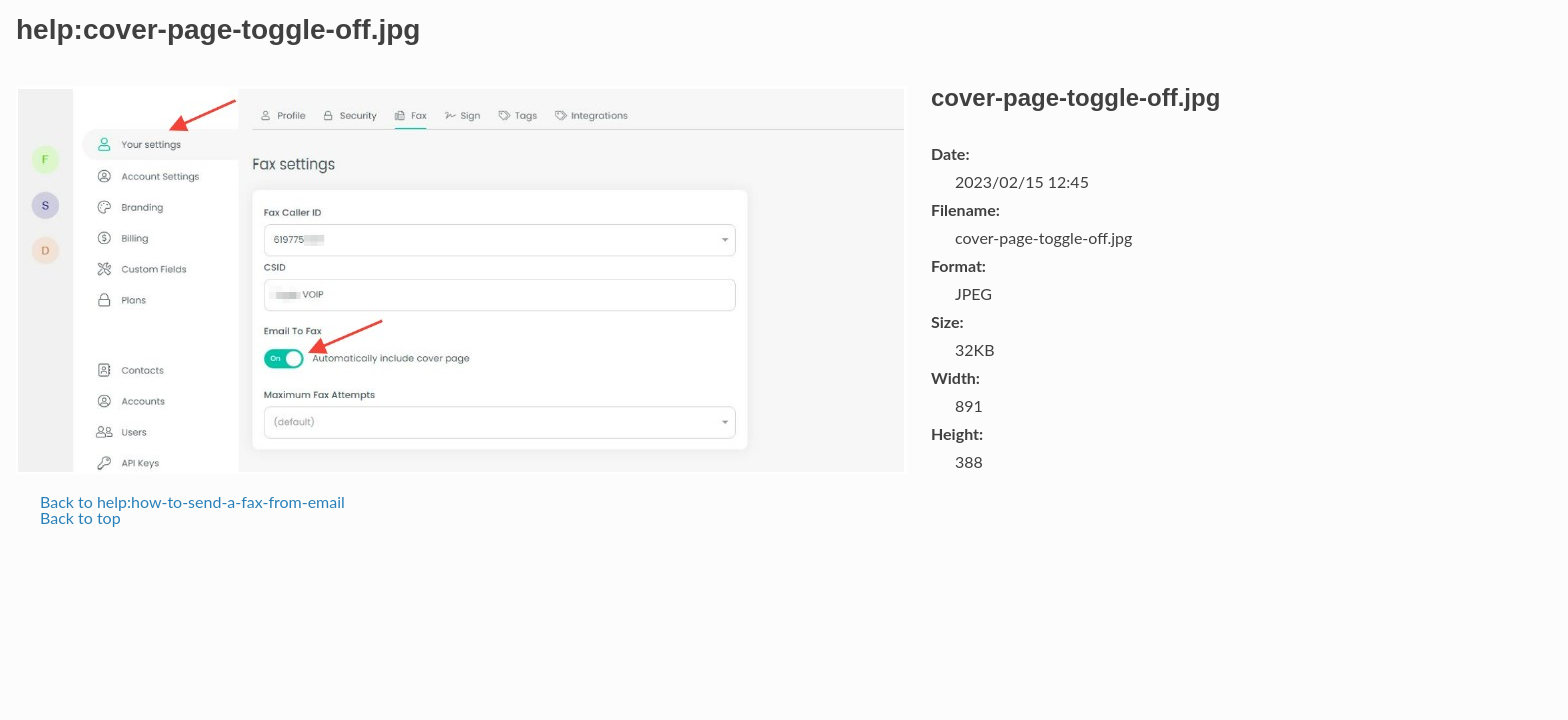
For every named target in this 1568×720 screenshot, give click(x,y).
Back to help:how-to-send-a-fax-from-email (192, 501)
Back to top (80, 517)
